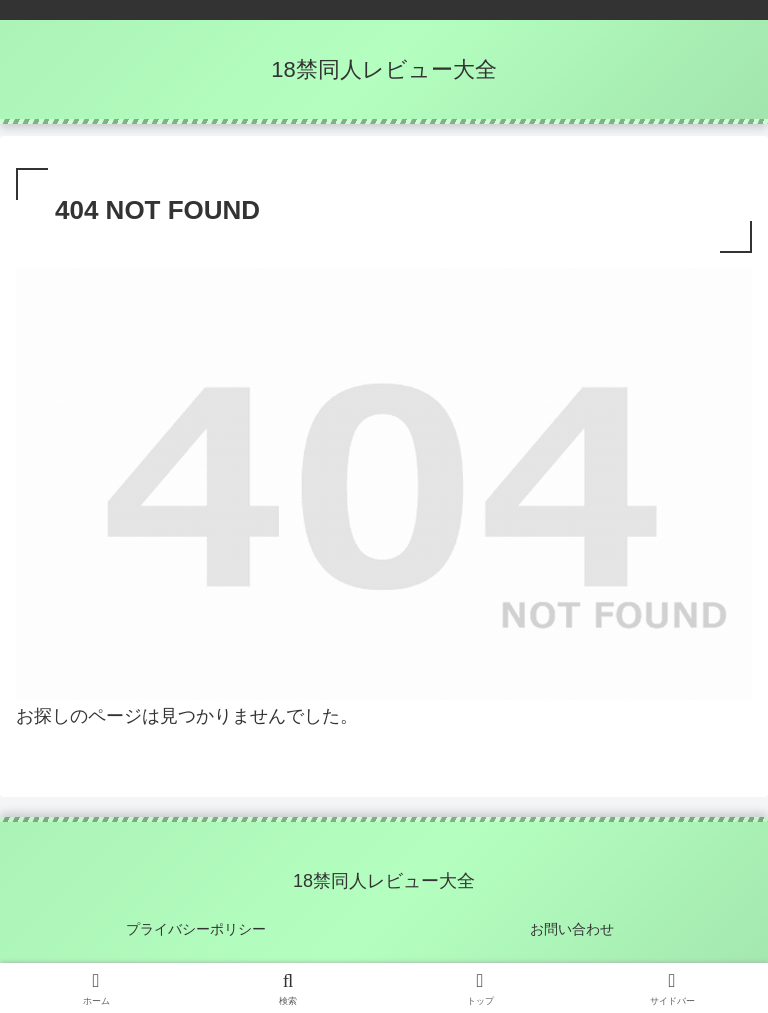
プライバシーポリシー (196, 929)
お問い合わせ (572, 929)
